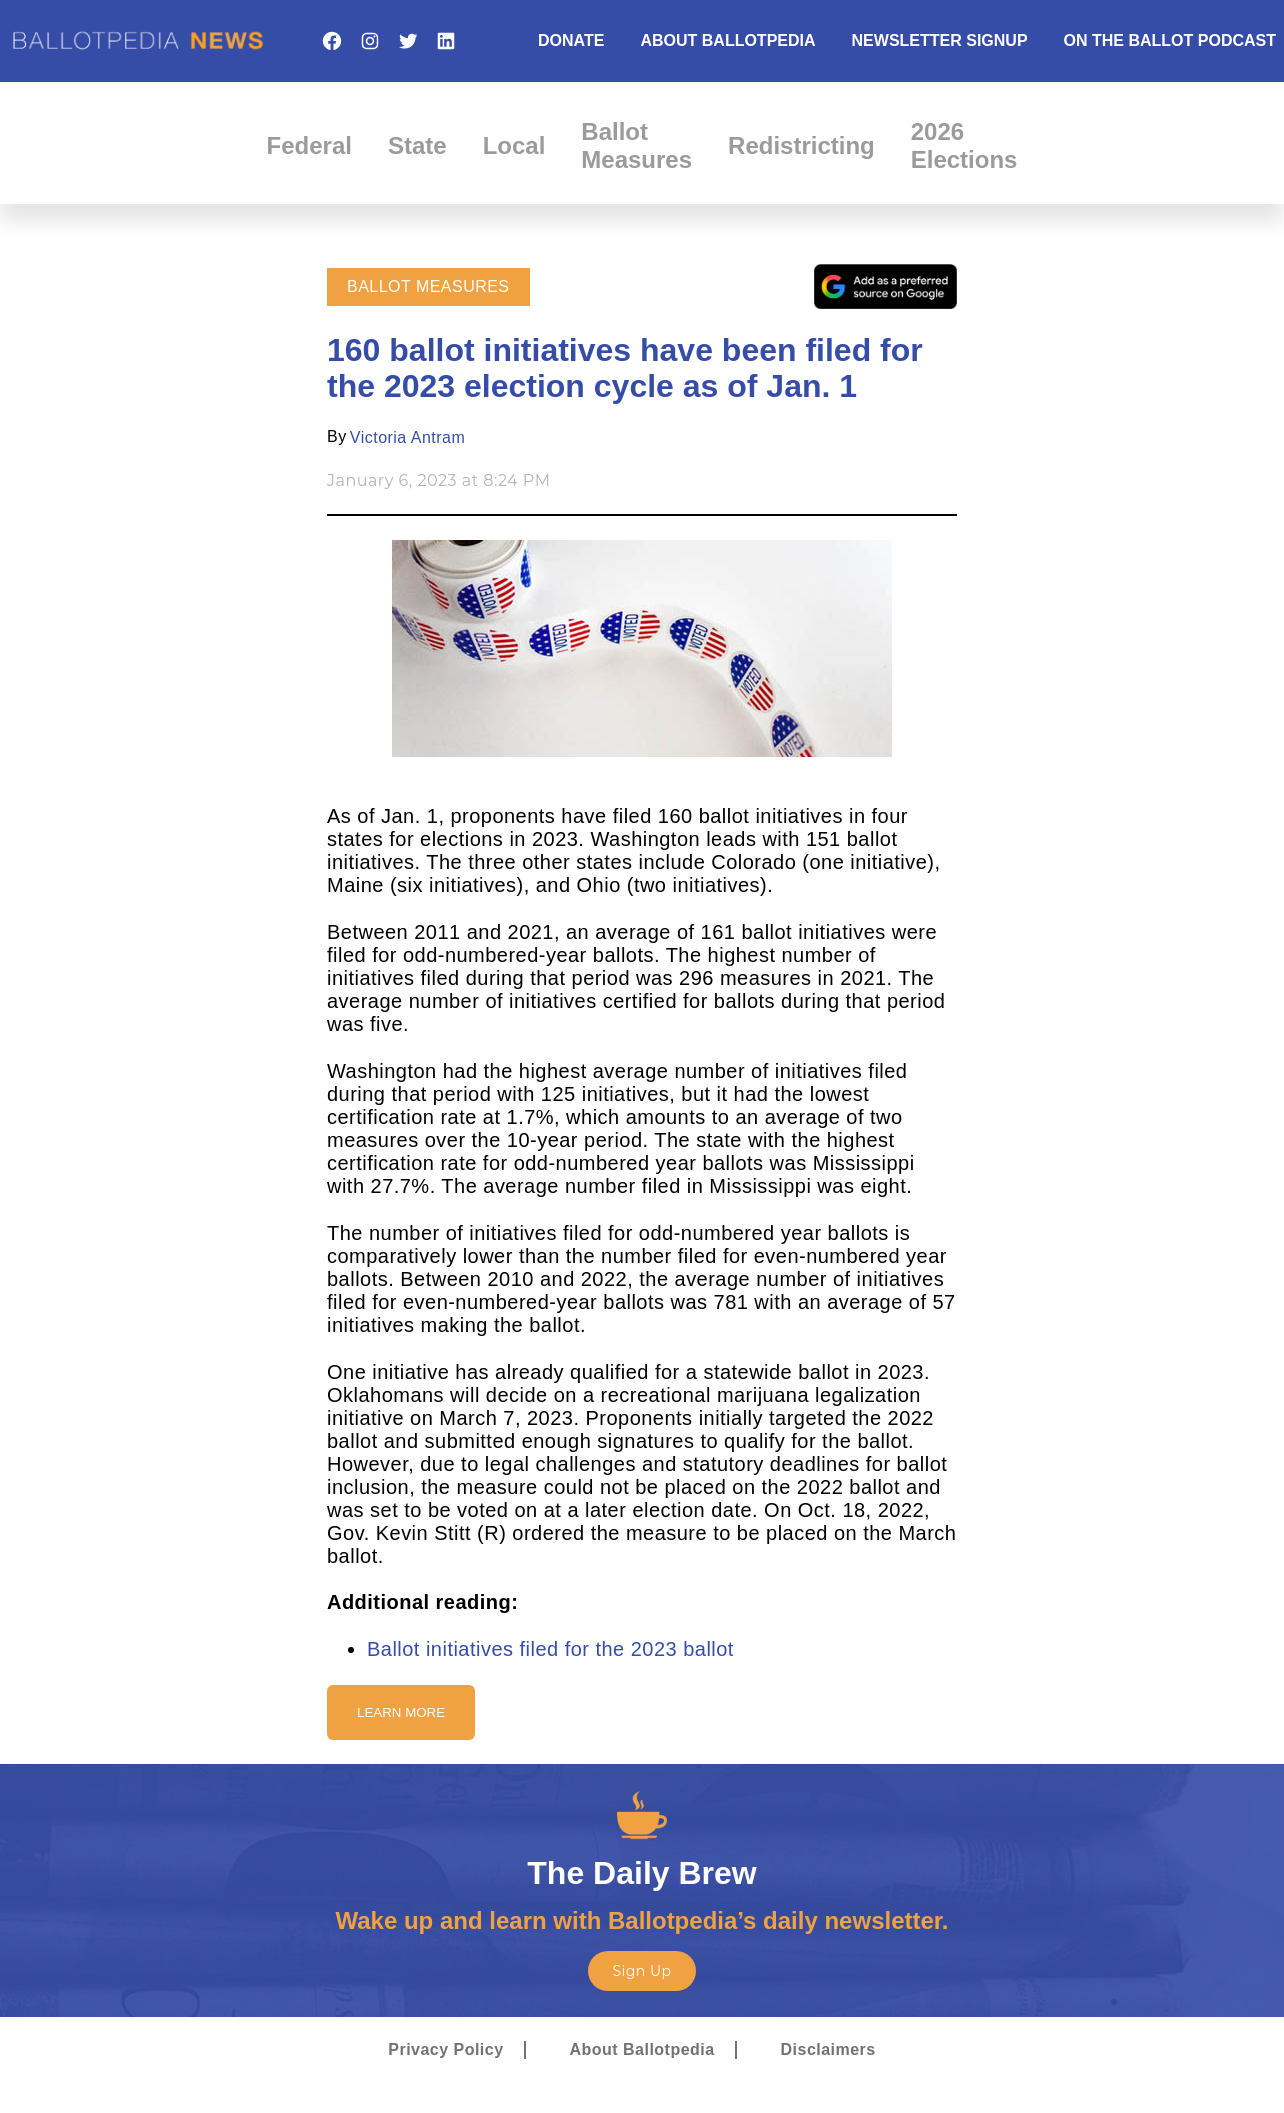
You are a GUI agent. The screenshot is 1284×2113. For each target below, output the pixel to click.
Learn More (401, 1712)
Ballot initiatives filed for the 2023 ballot (550, 1649)
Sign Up (641, 1971)
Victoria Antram (407, 437)
